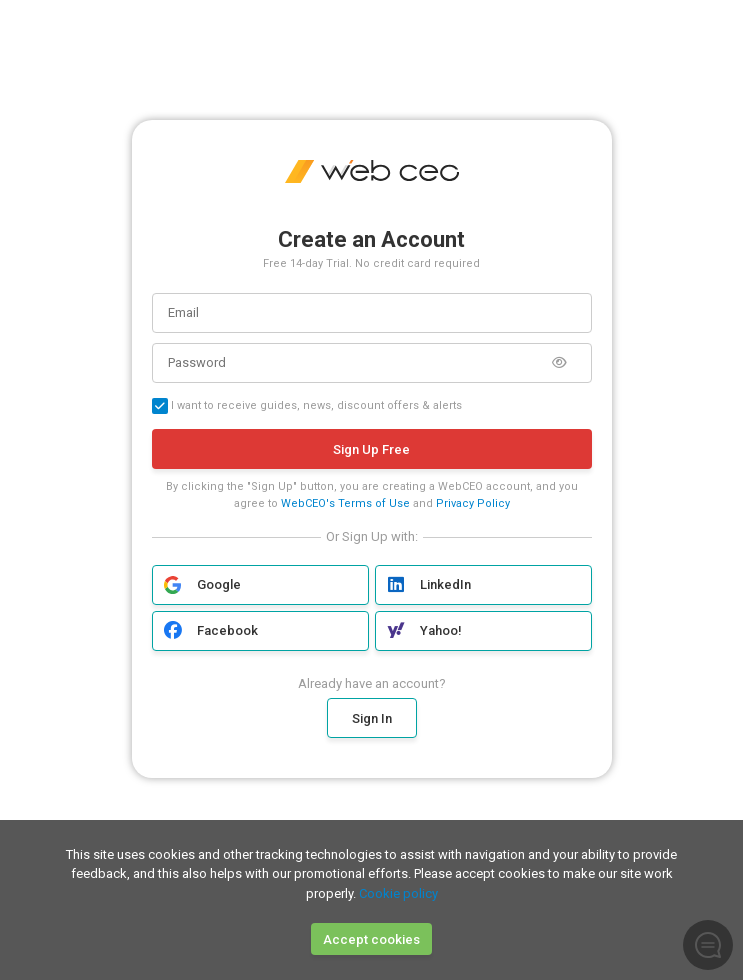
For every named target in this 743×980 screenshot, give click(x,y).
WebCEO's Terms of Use (345, 503)
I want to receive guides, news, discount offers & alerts (307, 406)
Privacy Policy (473, 503)
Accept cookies (371, 939)
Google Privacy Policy (461, 795)
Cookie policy (398, 893)
